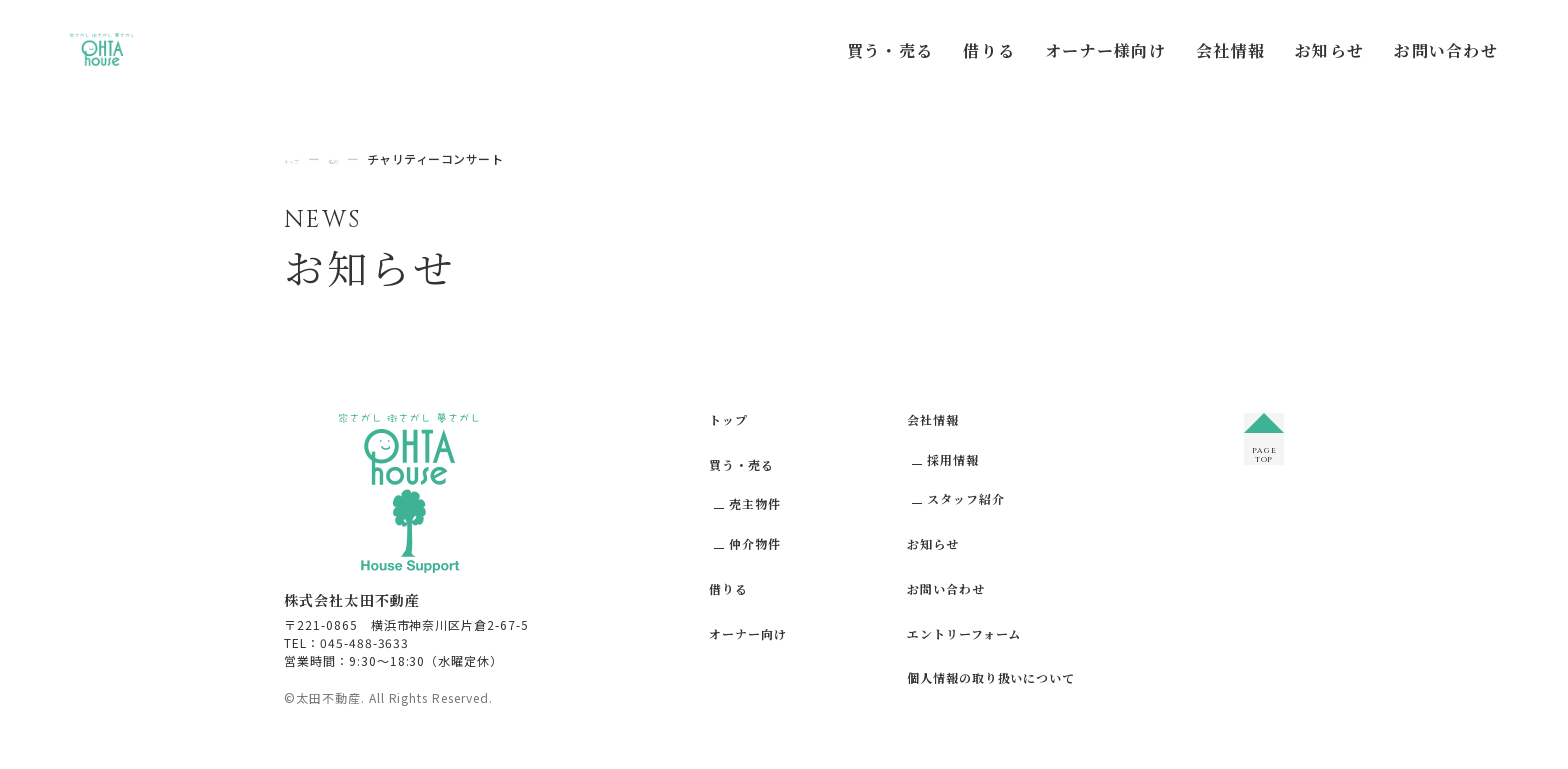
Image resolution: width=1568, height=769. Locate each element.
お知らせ (1329, 50)
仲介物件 (755, 543)
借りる (989, 50)
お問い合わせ (1446, 50)
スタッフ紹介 (966, 498)
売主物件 (755, 503)
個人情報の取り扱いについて (991, 677)
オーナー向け (748, 633)
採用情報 (953, 459)
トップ (728, 419)
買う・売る (890, 50)
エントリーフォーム (964, 633)
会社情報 (1230, 50)
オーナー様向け (1105, 50)
